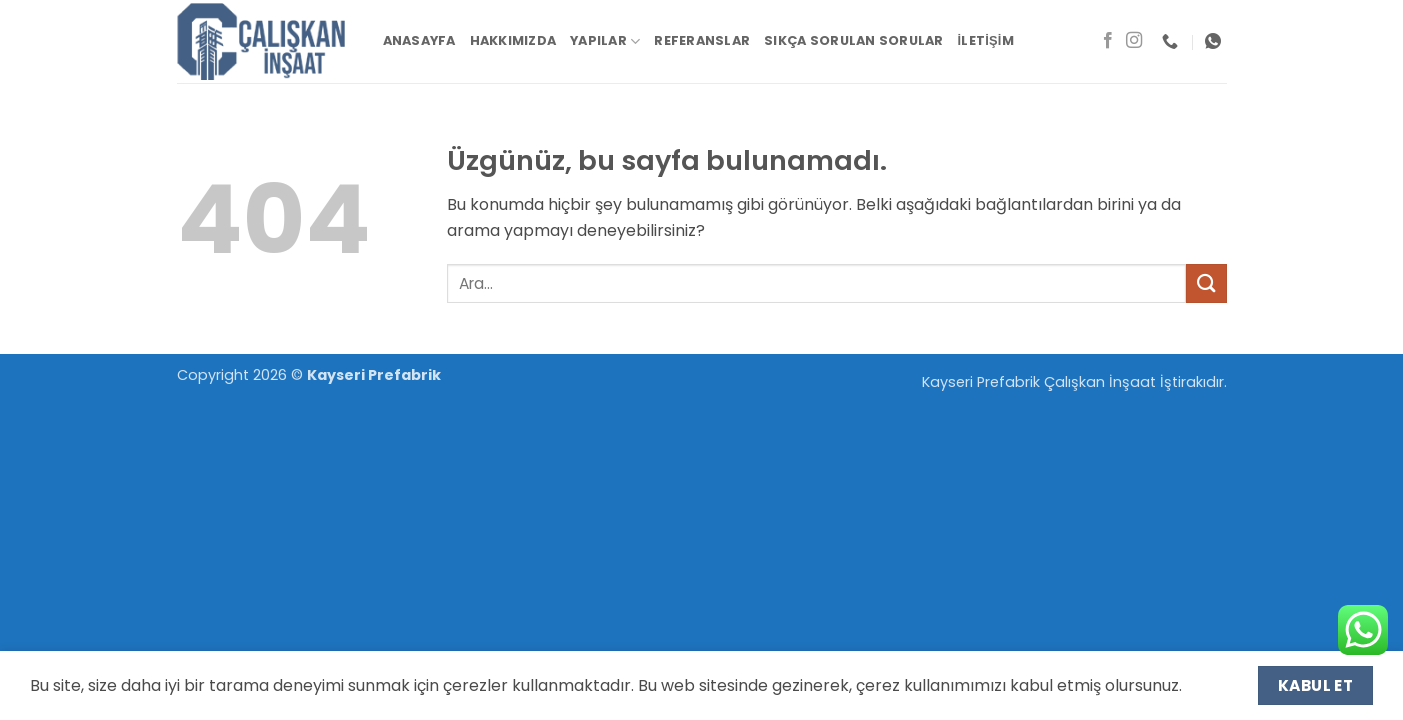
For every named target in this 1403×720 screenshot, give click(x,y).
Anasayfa (419, 40)
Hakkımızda (513, 40)
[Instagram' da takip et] (1134, 41)
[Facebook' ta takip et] (1108, 41)
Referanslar (702, 40)
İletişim (986, 40)
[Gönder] (1206, 283)
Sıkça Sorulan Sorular (853, 40)
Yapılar (605, 41)
